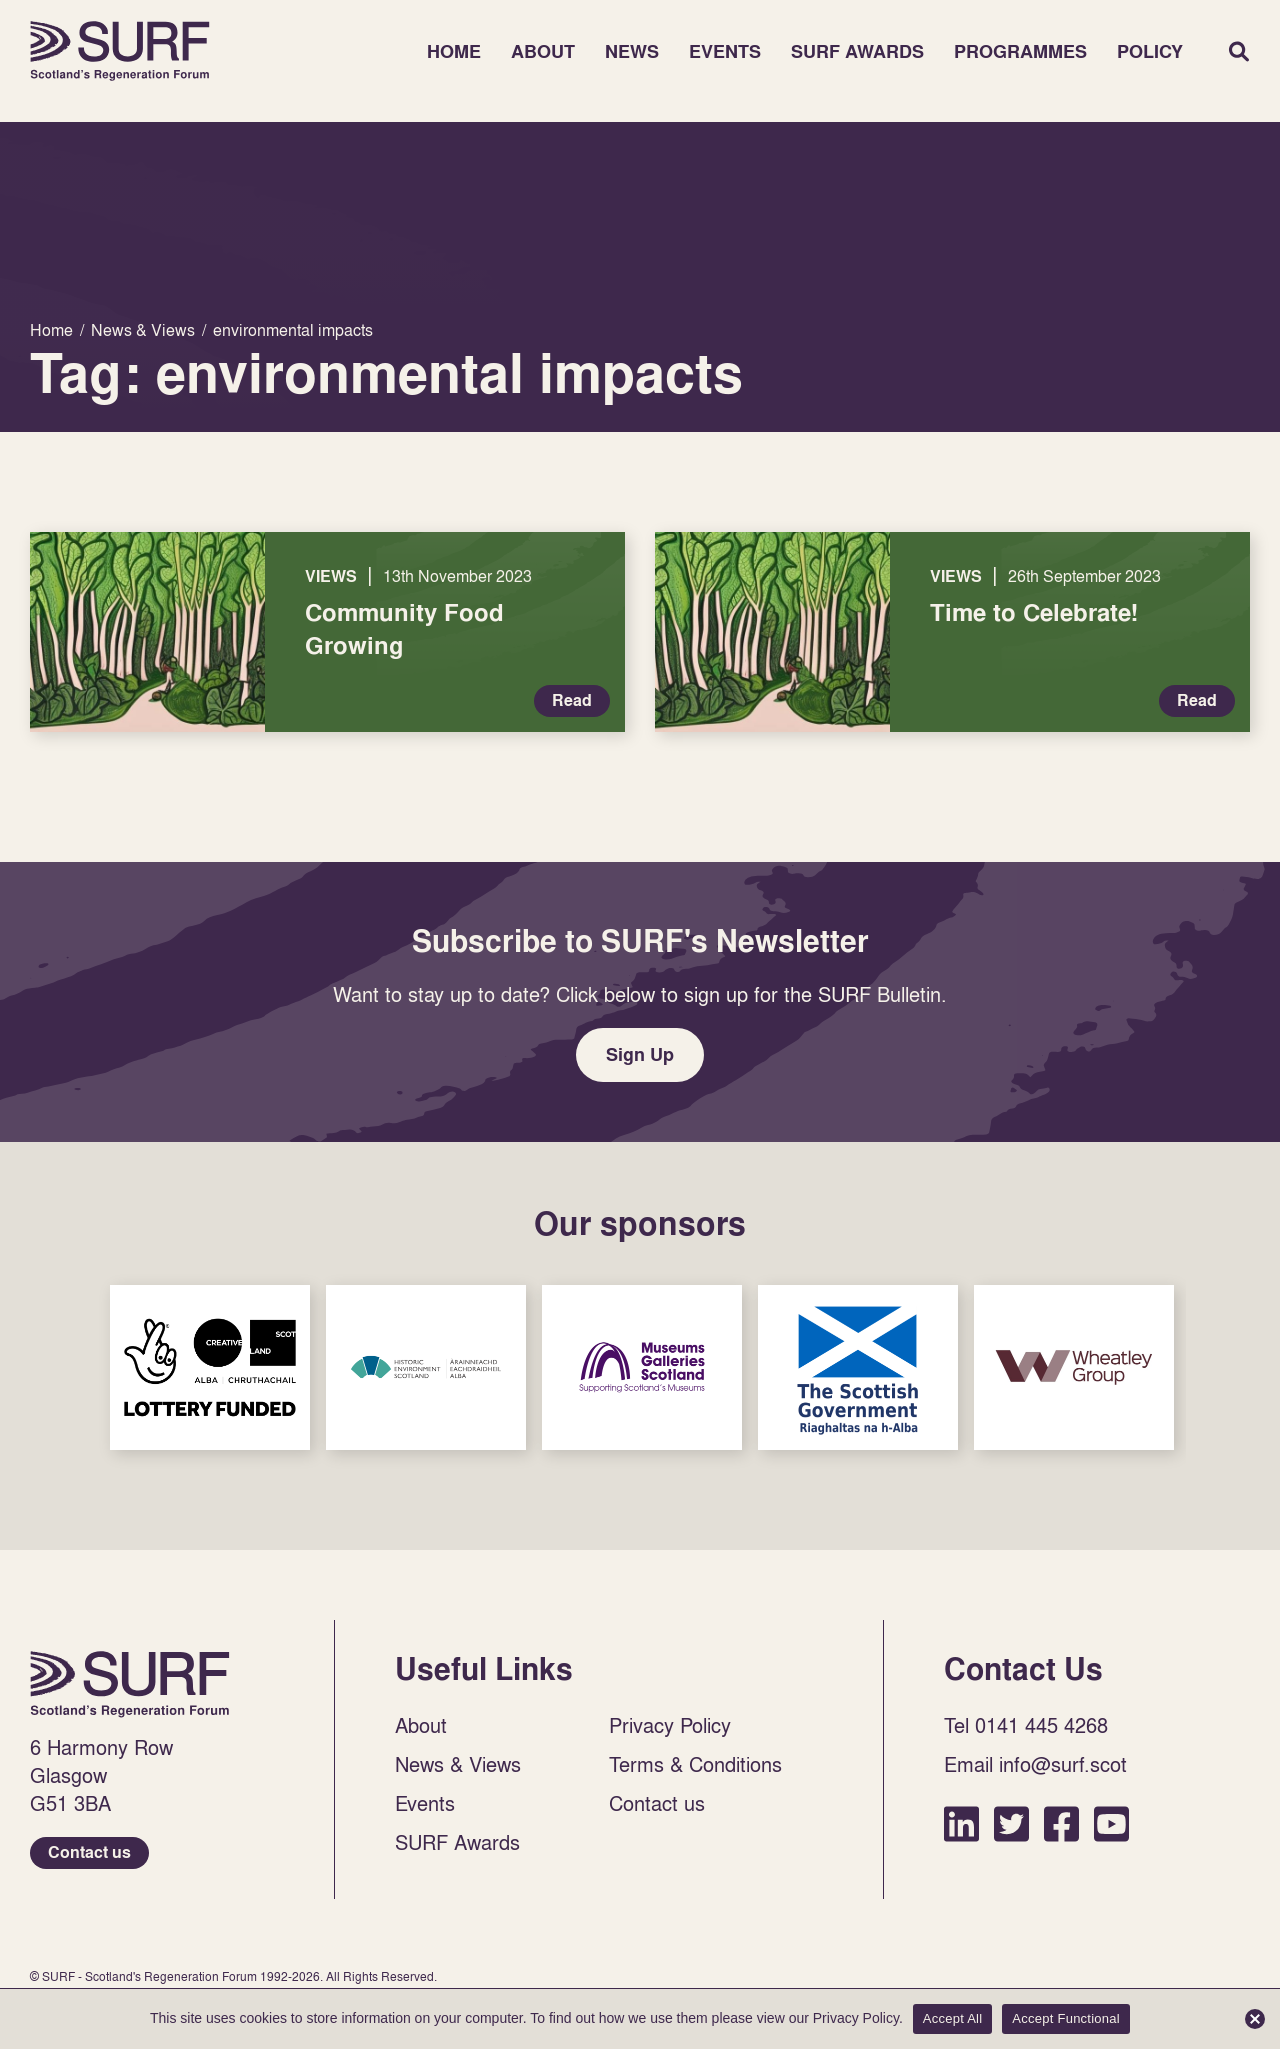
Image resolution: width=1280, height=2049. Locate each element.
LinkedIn (961, 1823)
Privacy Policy (670, 1725)
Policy (1150, 51)
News (632, 51)
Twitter (1011, 1823)
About (543, 51)
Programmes (1020, 51)
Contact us (89, 1852)
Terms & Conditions (695, 1764)
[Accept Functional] (1255, 2019)
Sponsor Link (210, 1367)
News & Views (458, 1764)
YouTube (1111, 1823)
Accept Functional (1066, 2018)
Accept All (953, 2018)
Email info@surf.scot (1035, 1764)
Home (120, 51)
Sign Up (640, 1054)
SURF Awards (857, 51)
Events (725, 51)
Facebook (1061, 1823)
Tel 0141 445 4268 (1026, 1725)
